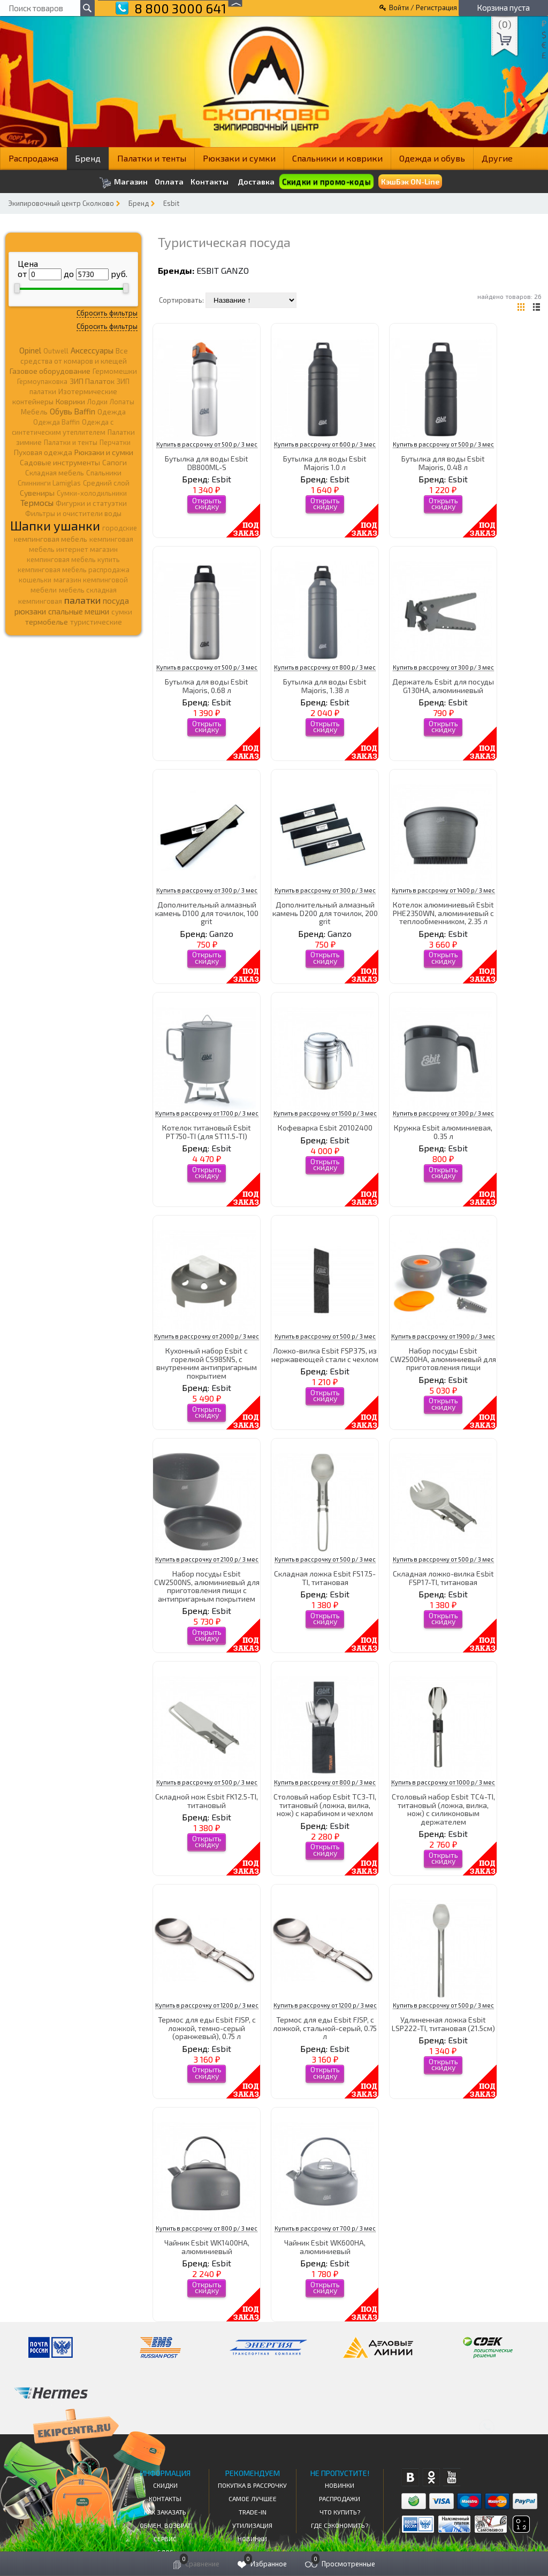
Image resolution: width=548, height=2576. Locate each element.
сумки (121, 612)
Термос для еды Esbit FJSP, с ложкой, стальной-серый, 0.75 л (325, 2028)
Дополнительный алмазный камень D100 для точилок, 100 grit (206, 913)
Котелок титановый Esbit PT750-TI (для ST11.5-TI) (206, 1131)
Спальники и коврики (337, 158)
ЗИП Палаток (92, 381)
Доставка (256, 181)
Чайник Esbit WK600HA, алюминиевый (325, 2246)
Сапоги (114, 462)
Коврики (70, 401)
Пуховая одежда (43, 452)
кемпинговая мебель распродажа (74, 569)
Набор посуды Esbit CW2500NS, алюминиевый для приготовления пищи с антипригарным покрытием (207, 1586)
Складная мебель (54, 472)
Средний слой (106, 483)
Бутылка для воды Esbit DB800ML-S (206, 462)
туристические (96, 622)
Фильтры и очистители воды (73, 513)
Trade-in (253, 2512)
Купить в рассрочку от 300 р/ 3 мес (443, 667)
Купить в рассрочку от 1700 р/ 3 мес (206, 1113)
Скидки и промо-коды (326, 181)
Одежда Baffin (56, 422)
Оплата (169, 182)
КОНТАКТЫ (165, 2498)
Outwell (55, 351)
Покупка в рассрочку (252, 2485)
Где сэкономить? (339, 2525)
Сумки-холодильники (92, 493)
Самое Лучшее (253, 2498)
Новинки (252, 2538)
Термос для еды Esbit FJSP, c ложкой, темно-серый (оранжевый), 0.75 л (207, 2028)
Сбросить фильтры (107, 313)
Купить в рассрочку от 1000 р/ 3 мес (443, 1782)
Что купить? (339, 2512)
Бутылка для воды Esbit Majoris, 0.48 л (443, 462)
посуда (116, 600)
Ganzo (235, 270)
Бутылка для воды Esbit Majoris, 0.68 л (206, 685)
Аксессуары (92, 350)
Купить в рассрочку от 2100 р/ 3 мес (206, 1559)
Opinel (30, 350)
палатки (82, 600)
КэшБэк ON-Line (410, 181)
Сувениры (37, 492)
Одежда (111, 411)
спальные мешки (78, 611)
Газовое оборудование (50, 370)
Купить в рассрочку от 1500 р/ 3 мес (325, 1113)
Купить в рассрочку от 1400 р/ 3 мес (443, 890)
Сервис (165, 2538)
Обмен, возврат (165, 2525)
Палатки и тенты (151, 158)
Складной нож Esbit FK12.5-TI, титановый (206, 1800)
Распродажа (33, 158)
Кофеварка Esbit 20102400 (325, 1127)
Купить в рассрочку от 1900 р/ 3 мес (443, 1336)
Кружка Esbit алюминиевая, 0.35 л (443, 1131)
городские (119, 528)
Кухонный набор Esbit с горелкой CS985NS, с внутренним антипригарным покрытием (206, 1363)
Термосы (37, 502)
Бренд (88, 158)
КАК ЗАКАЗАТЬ (165, 2512)
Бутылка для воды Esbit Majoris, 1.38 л (325, 685)
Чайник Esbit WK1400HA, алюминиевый (206, 2246)
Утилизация (252, 2525)
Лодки (97, 401)
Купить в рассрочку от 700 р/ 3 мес (325, 2228)
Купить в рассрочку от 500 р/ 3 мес (206, 444)
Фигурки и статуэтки (91, 503)
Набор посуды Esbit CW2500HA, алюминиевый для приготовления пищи (443, 1359)
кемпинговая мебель (50, 538)
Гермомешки (115, 371)
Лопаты (122, 401)
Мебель (34, 411)
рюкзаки (30, 611)
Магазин (123, 182)
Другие (497, 158)
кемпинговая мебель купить (73, 559)
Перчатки (115, 442)
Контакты (210, 182)
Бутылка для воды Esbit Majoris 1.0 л (325, 462)
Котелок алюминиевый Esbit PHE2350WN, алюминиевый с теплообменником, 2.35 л (443, 913)
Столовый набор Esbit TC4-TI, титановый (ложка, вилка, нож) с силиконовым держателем (443, 1809)
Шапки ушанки (55, 525)
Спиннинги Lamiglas (49, 483)
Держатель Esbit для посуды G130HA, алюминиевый (443, 685)
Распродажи (339, 2498)
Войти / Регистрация (423, 7)
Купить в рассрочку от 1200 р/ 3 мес (206, 2005)
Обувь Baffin (72, 411)
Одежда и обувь (432, 158)
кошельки (35, 579)
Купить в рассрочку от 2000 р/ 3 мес (206, 1336)
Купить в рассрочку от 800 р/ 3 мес (325, 667)
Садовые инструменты (60, 462)
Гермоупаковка (42, 381)
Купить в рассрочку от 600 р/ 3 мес (325, 444)
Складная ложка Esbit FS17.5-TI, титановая (325, 1577)
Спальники (103, 472)
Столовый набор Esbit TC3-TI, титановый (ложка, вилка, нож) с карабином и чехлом (324, 1805)
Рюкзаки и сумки (239, 158)
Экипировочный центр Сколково (61, 203)
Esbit (171, 203)
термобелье (46, 621)
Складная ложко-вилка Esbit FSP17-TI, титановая (443, 1577)
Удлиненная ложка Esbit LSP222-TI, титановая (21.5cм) (443, 2023)
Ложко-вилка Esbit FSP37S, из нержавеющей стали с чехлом (324, 1354)
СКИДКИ (165, 2485)
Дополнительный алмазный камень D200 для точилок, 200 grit (325, 913)
